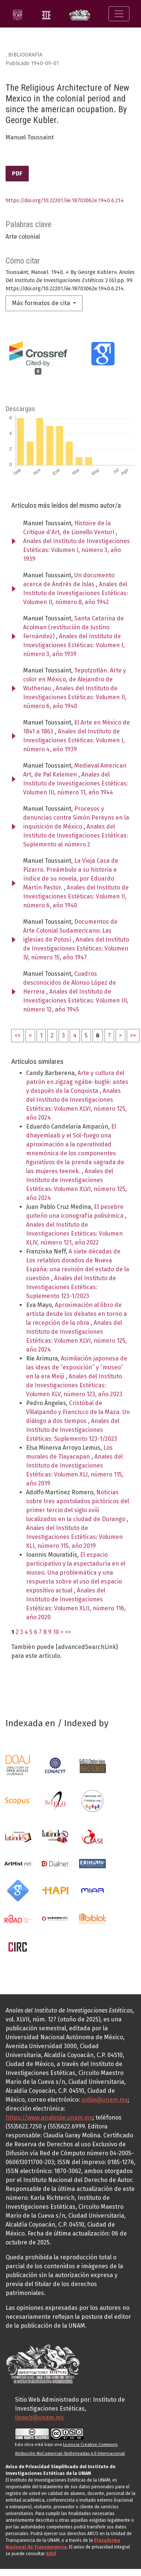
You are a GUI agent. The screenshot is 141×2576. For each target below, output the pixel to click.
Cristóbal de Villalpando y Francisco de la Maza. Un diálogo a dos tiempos (78, 1412)
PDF (17, 173)
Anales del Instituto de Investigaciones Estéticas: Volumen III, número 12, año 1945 (75, 1000)
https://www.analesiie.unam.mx (49, 2117)
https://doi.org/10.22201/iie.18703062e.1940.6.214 (65, 200)
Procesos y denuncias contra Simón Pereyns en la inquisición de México (76, 817)
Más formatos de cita (42, 303)
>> (133, 1035)
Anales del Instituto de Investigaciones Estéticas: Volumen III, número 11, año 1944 (75, 783)
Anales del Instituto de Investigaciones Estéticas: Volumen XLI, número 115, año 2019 (74, 1536)
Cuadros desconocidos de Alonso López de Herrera (69, 982)
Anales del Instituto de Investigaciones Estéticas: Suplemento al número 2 (75, 835)
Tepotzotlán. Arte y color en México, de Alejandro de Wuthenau (74, 679)
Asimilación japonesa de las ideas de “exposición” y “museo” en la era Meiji (76, 1367)
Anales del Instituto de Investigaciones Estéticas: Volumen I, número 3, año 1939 (76, 550)
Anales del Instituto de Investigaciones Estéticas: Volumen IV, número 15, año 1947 (76, 948)
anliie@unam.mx (104, 2099)
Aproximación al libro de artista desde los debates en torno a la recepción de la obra (76, 1313)
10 (56, 1632)
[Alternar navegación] (119, 13)
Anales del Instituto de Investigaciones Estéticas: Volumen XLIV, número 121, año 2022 (74, 1233)
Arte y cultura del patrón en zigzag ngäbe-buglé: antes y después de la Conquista (77, 1081)
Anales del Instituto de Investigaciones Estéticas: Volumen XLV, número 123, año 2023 (74, 1385)
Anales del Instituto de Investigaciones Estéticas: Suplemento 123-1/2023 (71, 1287)
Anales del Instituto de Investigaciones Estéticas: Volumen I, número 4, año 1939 (74, 740)
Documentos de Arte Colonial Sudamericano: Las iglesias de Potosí (70, 930)
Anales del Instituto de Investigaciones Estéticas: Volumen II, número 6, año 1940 (74, 697)
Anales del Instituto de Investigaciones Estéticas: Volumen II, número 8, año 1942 (75, 593)
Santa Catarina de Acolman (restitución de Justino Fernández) (73, 627)
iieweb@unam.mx (39, 2417)
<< (18, 1035)
